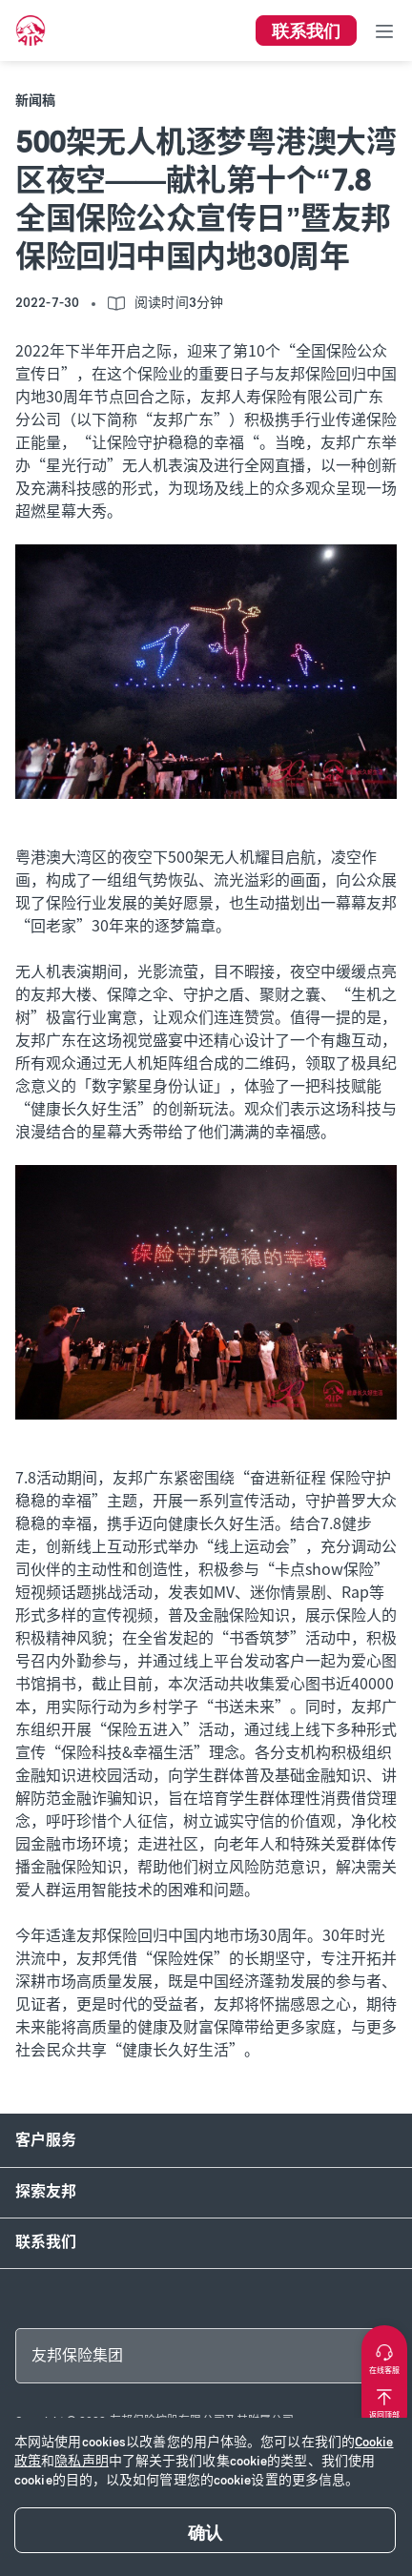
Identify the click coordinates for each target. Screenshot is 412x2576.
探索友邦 (45, 2191)
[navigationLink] (30, 30)
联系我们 (45, 2242)
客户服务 (45, 2140)
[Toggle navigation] (384, 30)
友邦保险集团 (77, 2355)
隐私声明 (81, 2461)
